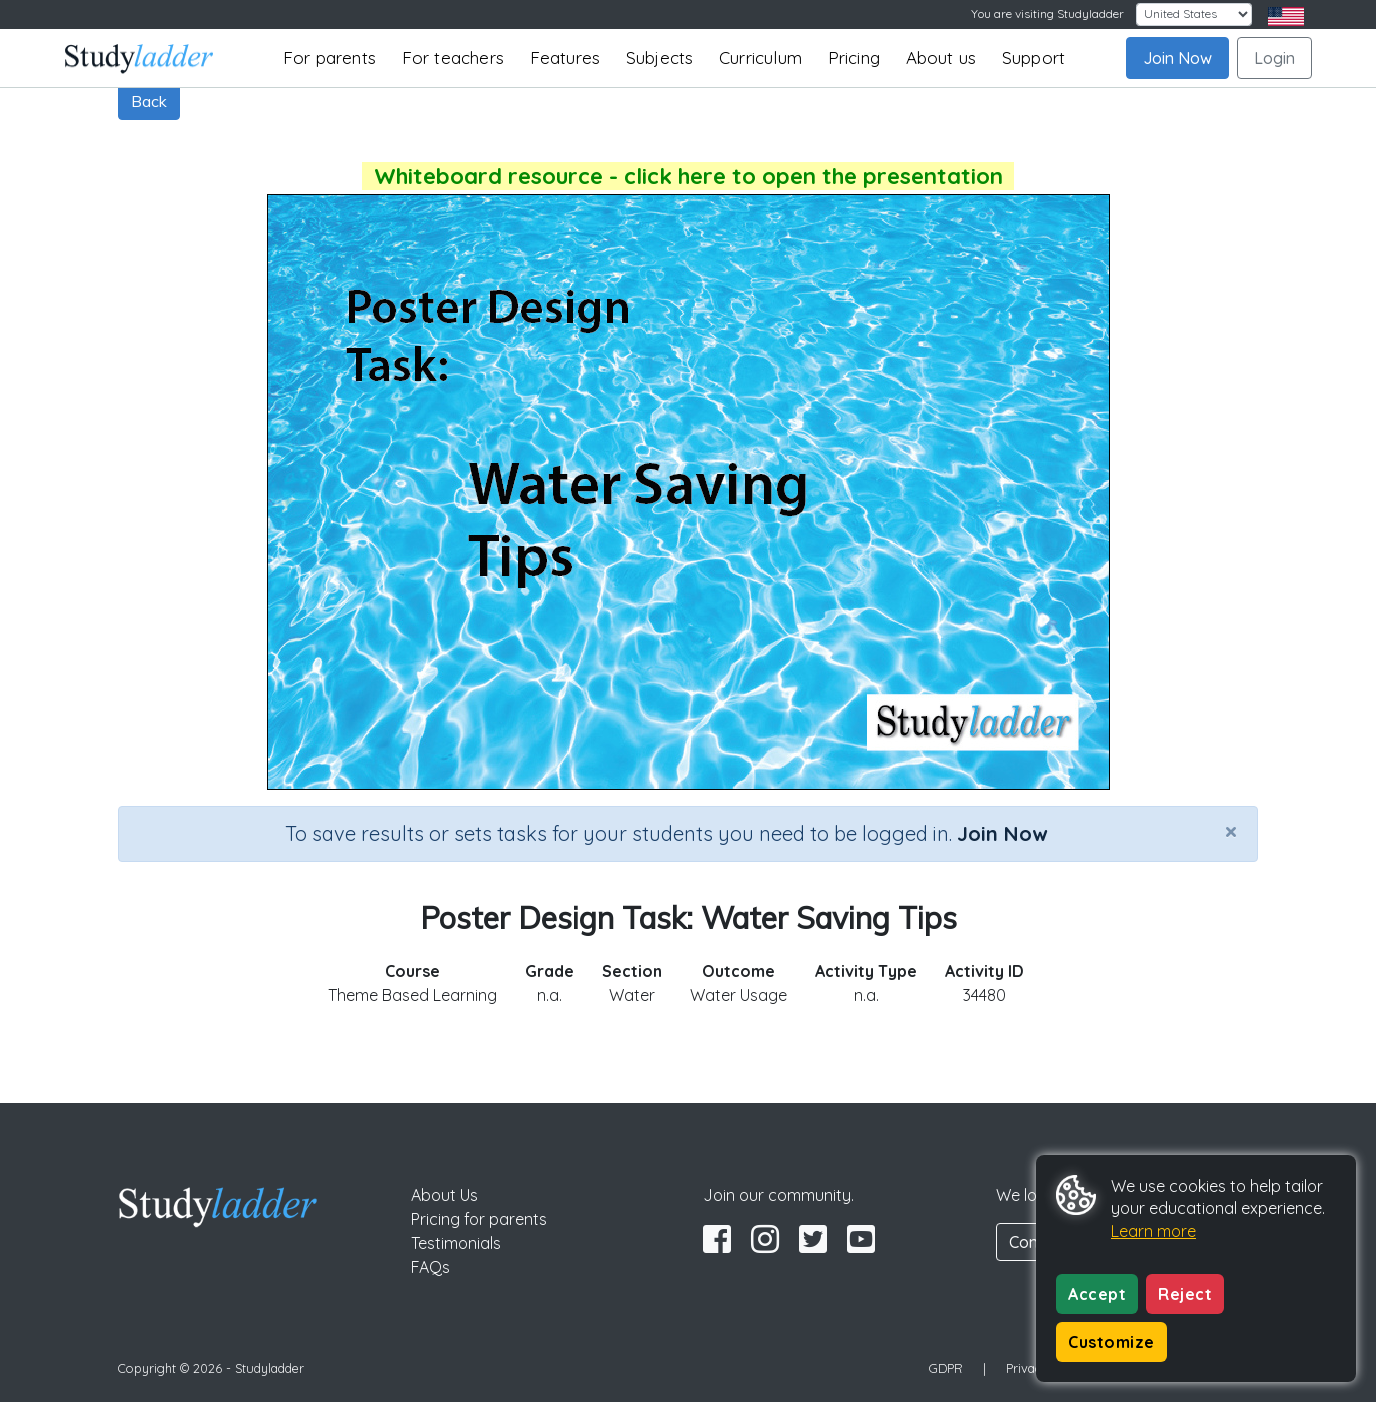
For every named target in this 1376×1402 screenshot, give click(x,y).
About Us (444, 1195)
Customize (1111, 1342)
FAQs (430, 1267)
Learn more (1153, 1231)
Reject (1185, 1294)
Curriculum (760, 57)
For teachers (453, 57)
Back (149, 101)
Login (1274, 58)
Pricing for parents (479, 1219)
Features (565, 57)
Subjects (660, 57)
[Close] (1231, 831)
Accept (1097, 1294)
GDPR (946, 1368)
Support (1033, 57)
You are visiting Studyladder (1047, 13)
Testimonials (456, 1243)
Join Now (1177, 58)
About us (941, 57)
